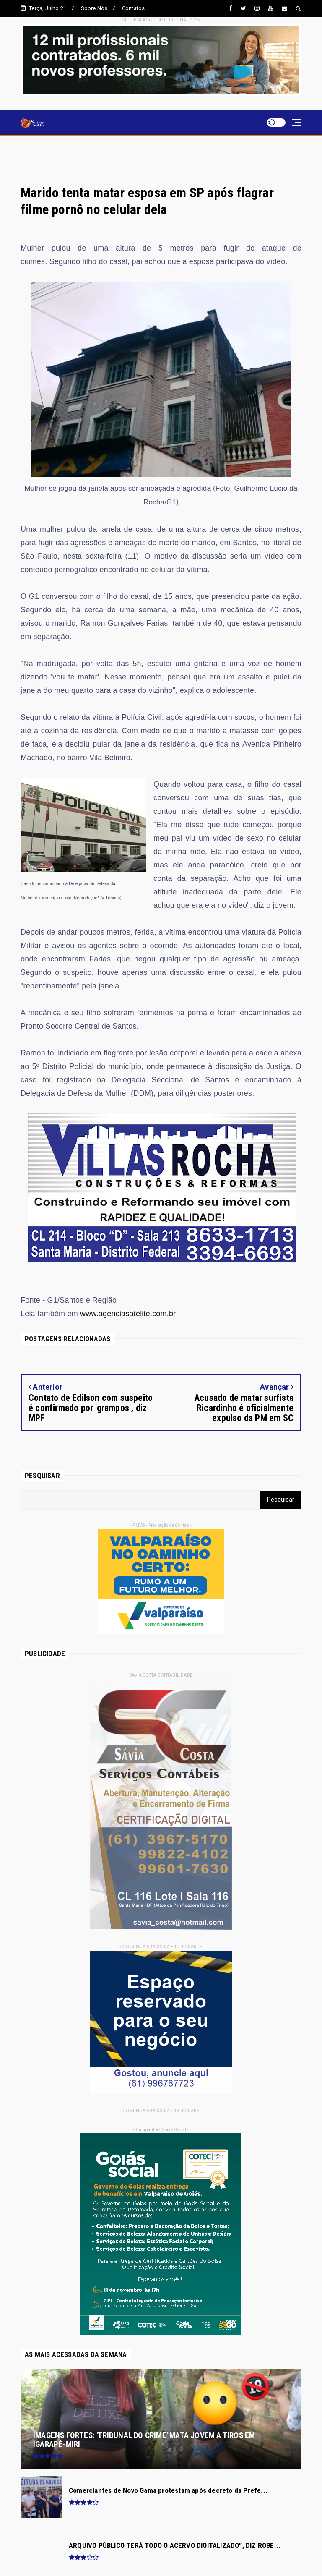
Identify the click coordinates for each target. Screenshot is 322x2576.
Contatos (133, 8)
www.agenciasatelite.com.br (128, 1313)
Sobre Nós (94, 8)
